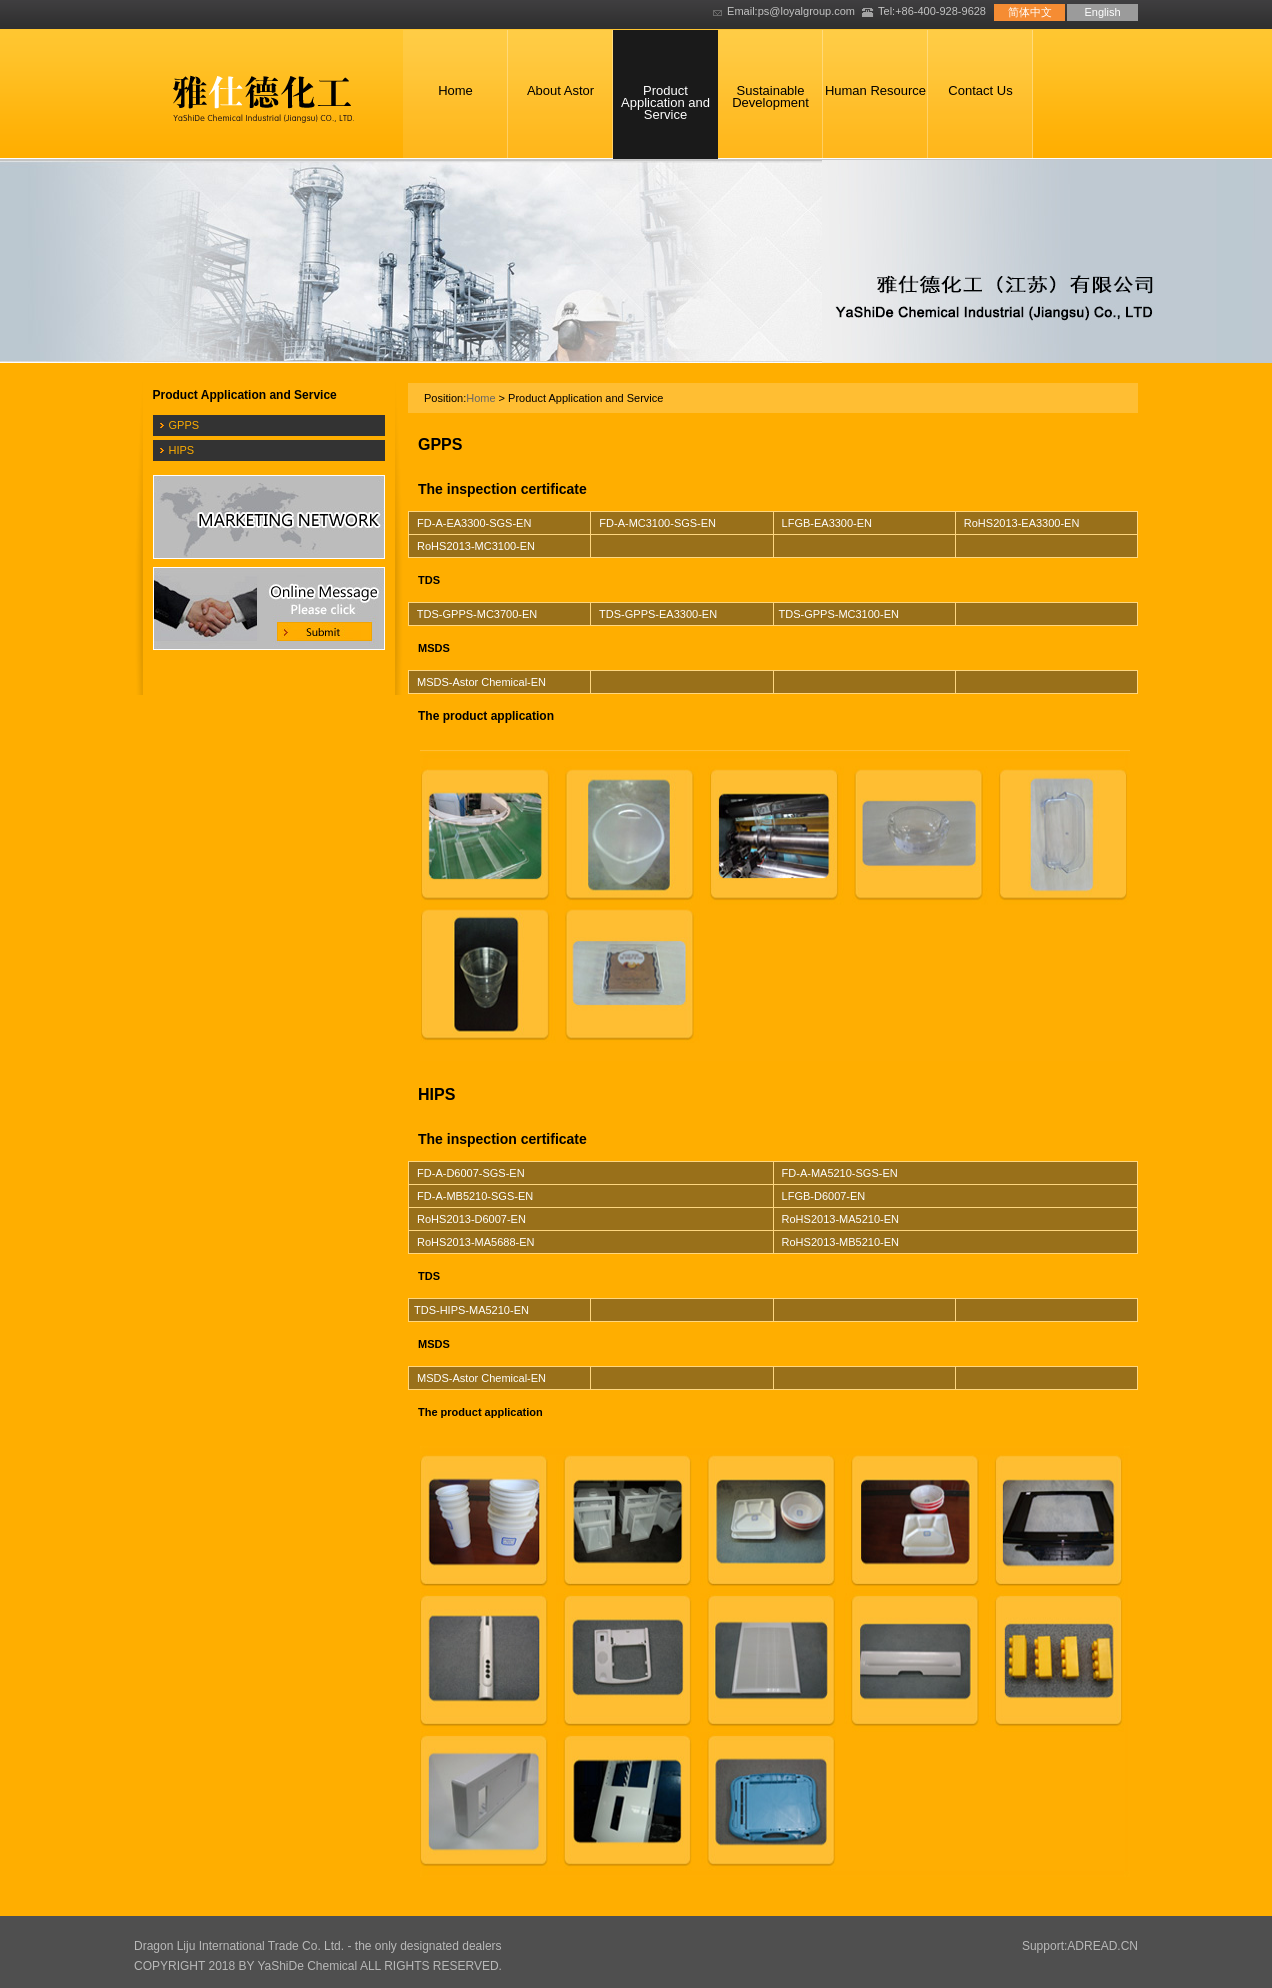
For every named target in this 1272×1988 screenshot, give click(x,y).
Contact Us (980, 90)
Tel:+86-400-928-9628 (932, 11)
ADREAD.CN (1102, 1946)
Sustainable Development (770, 96)
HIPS (182, 450)
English (1102, 12)
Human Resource (875, 90)
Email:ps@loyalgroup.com (791, 11)
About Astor (560, 90)
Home (455, 90)
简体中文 (1030, 12)
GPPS (184, 425)
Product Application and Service (665, 102)
